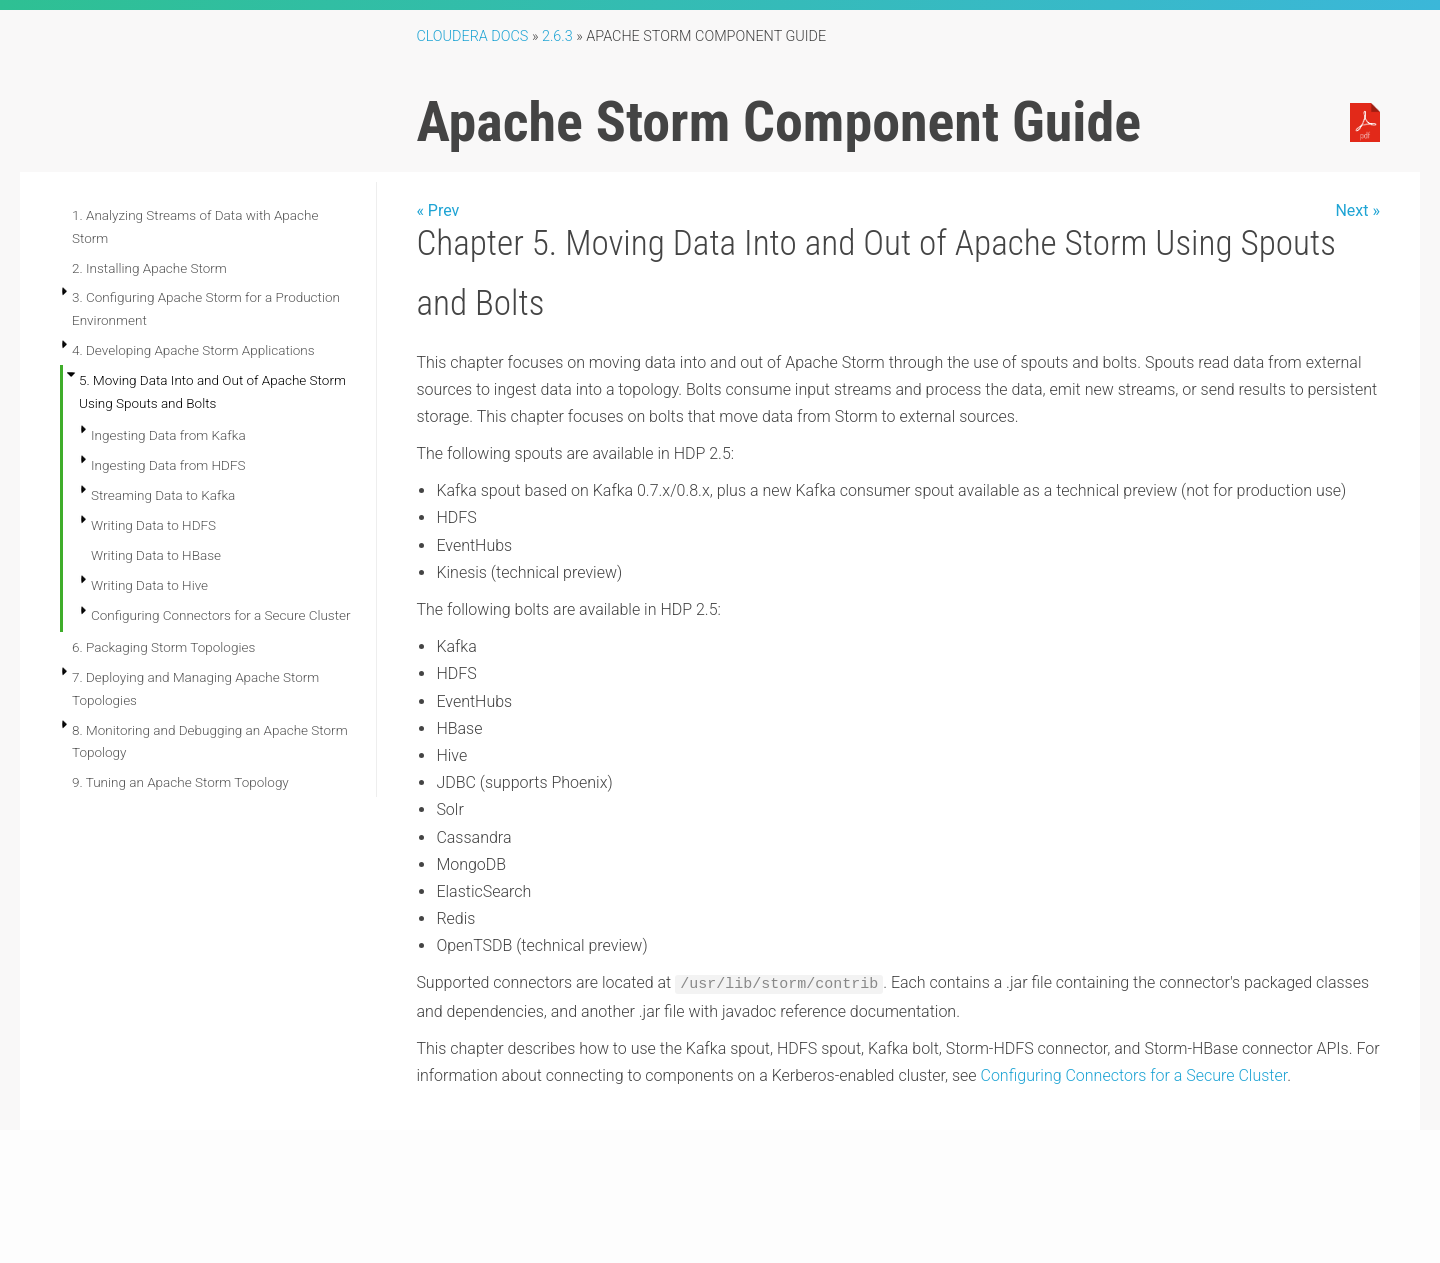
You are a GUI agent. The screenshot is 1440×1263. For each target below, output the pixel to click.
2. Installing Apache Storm (149, 268)
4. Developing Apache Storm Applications (193, 350)
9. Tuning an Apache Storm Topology (180, 782)
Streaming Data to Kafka (163, 495)
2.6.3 (557, 36)
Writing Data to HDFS (153, 525)
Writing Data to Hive (149, 585)
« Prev (437, 210)
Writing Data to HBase (156, 555)
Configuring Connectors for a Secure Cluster (221, 615)
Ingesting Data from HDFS (168, 465)
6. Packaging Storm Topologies (163, 647)
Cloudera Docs (472, 36)
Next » (1357, 210)
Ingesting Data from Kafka (168, 435)
